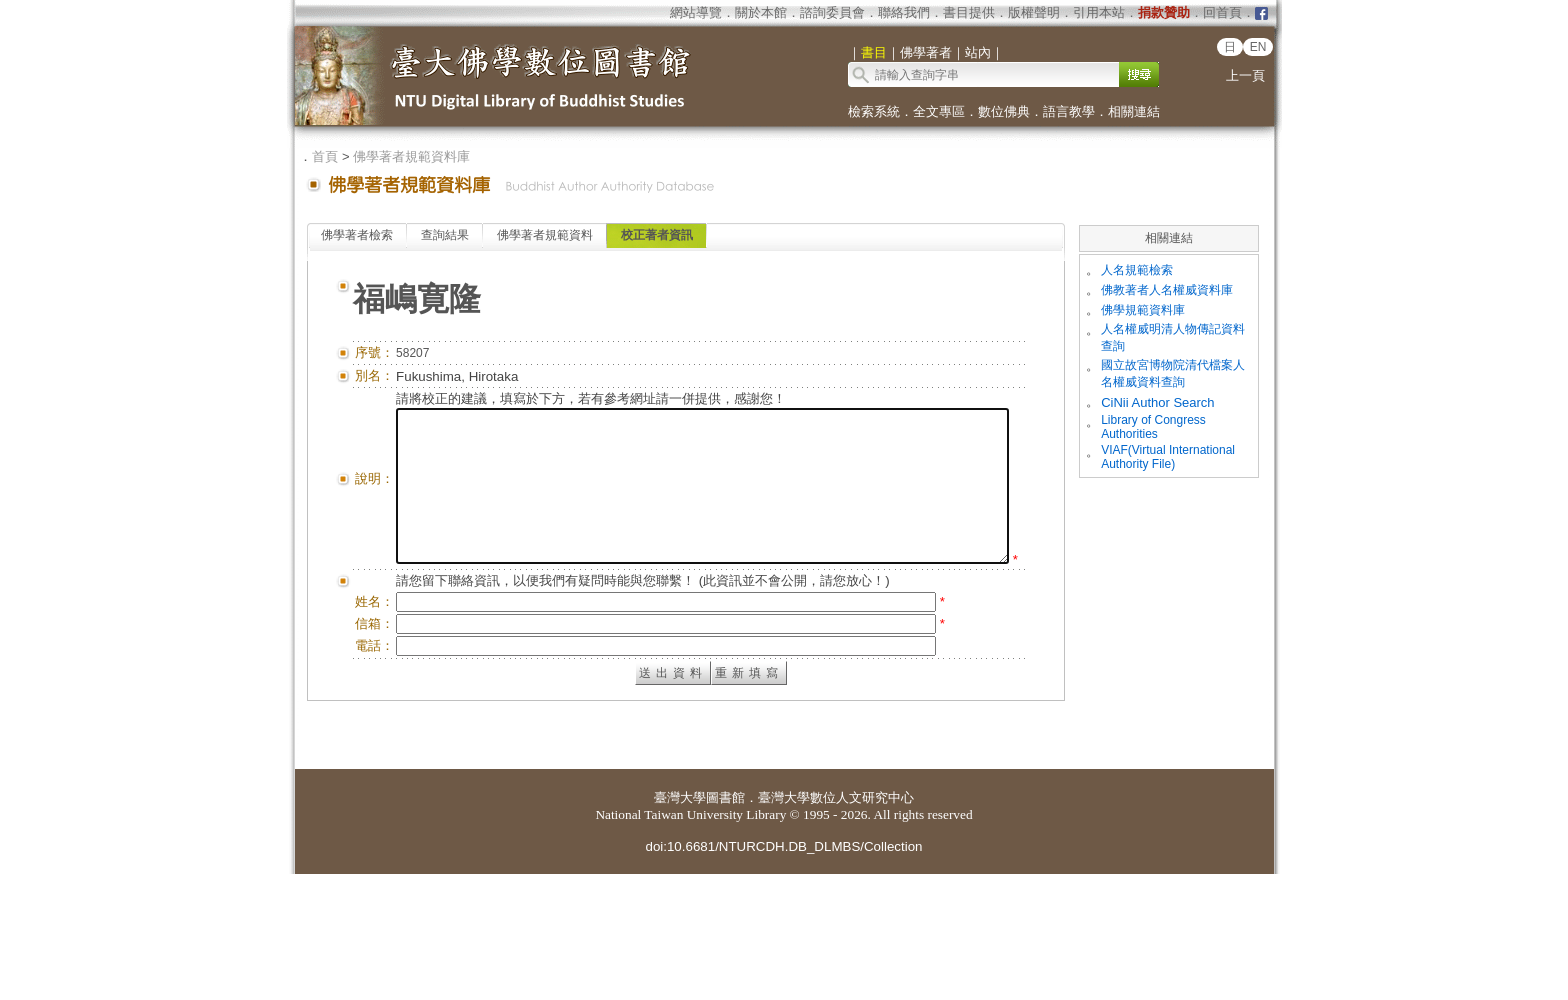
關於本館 (761, 12)
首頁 (325, 156)
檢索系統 (874, 111)
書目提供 (969, 12)
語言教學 (1069, 111)
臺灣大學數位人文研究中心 (836, 923)
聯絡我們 (904, 12)
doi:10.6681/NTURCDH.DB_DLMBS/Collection (783, 972)
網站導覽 (696, 12)
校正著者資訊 (657, 235)
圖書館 (725, 923)
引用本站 (1099, 12)
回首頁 (1222, 12)
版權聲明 (1034, 12)
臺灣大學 (680, 923)
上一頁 (1245, 75)
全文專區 (939, 111)
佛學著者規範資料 (545, 235)
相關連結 (1134, 111)
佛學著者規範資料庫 (411, 156)
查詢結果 (445, 235)
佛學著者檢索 (357, 235)
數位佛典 (1004, 111)
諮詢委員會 (832, 12)
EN (1258, 47)
